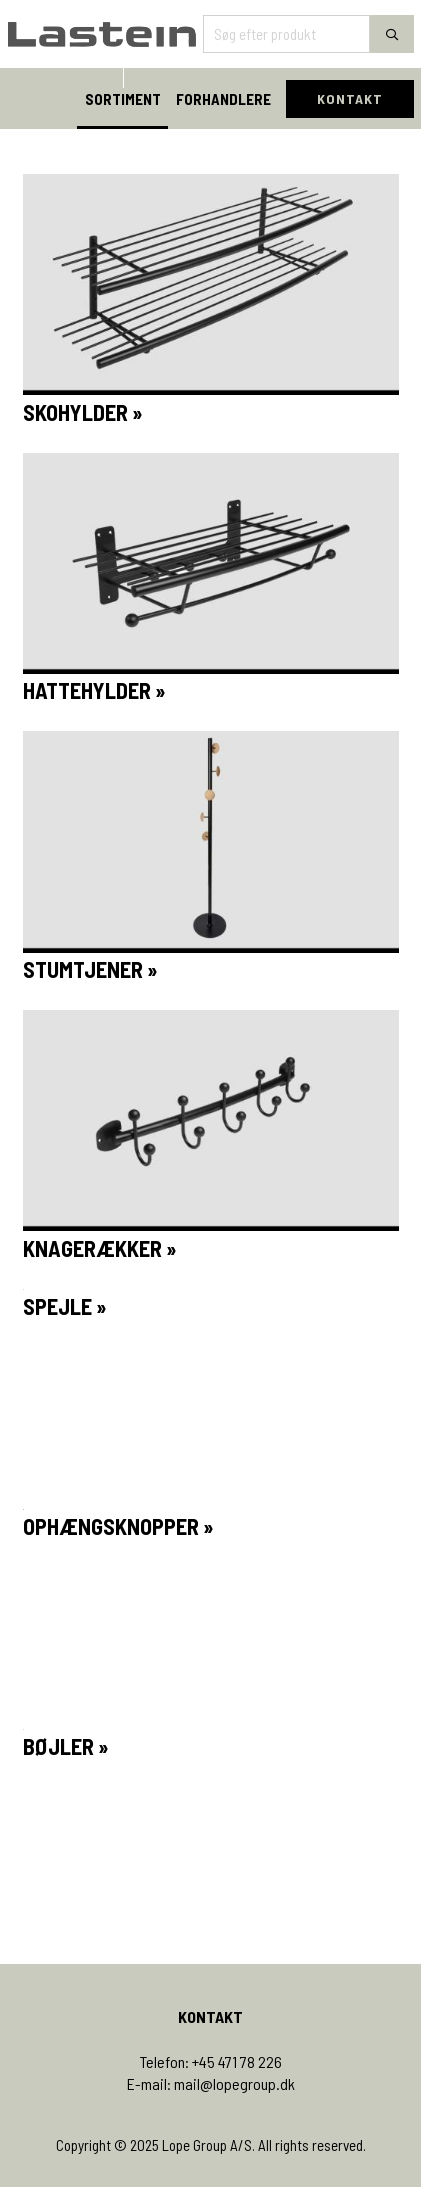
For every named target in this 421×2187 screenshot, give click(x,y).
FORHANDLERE (223, 99)
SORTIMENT (123, 99)
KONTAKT (350, 98)
